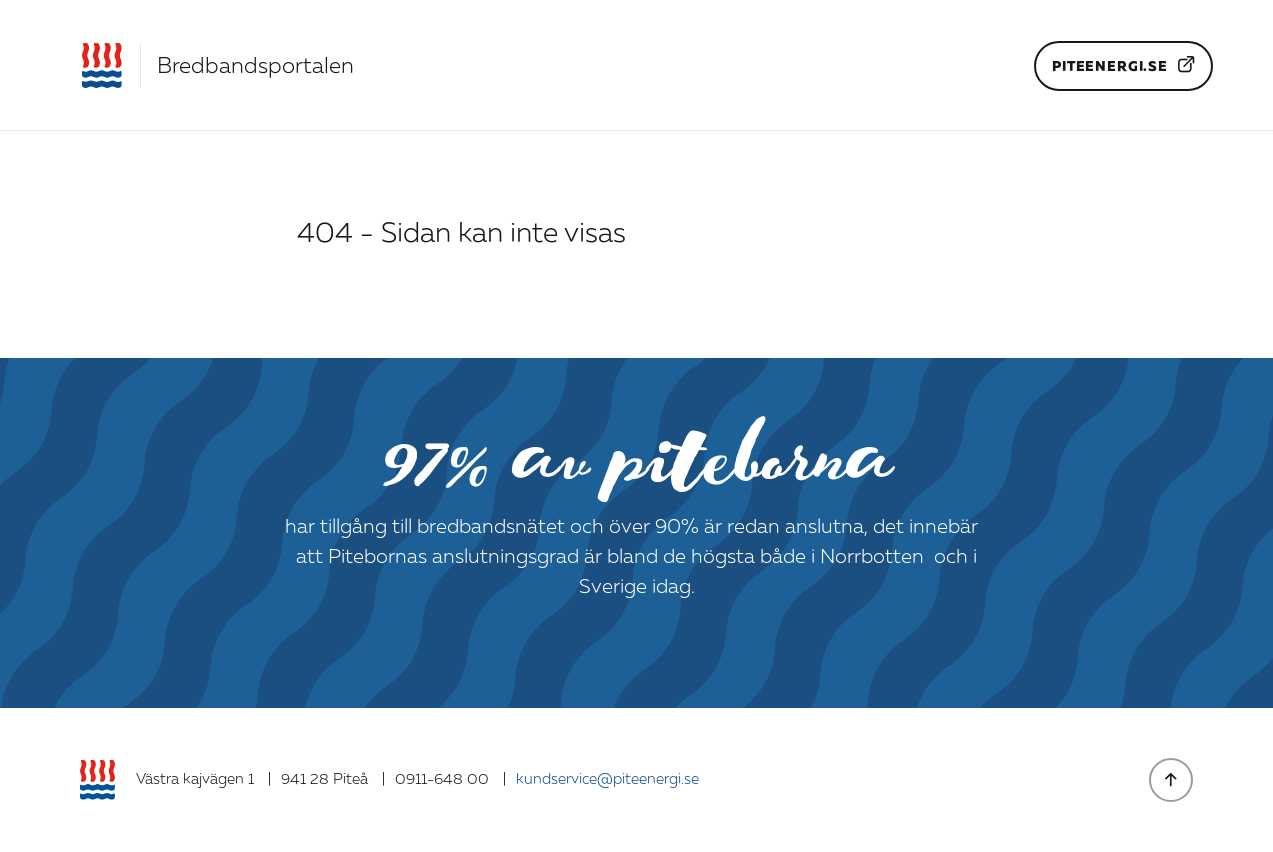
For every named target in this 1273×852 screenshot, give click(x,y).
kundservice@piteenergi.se (607, 779)
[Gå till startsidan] (217, 65)
